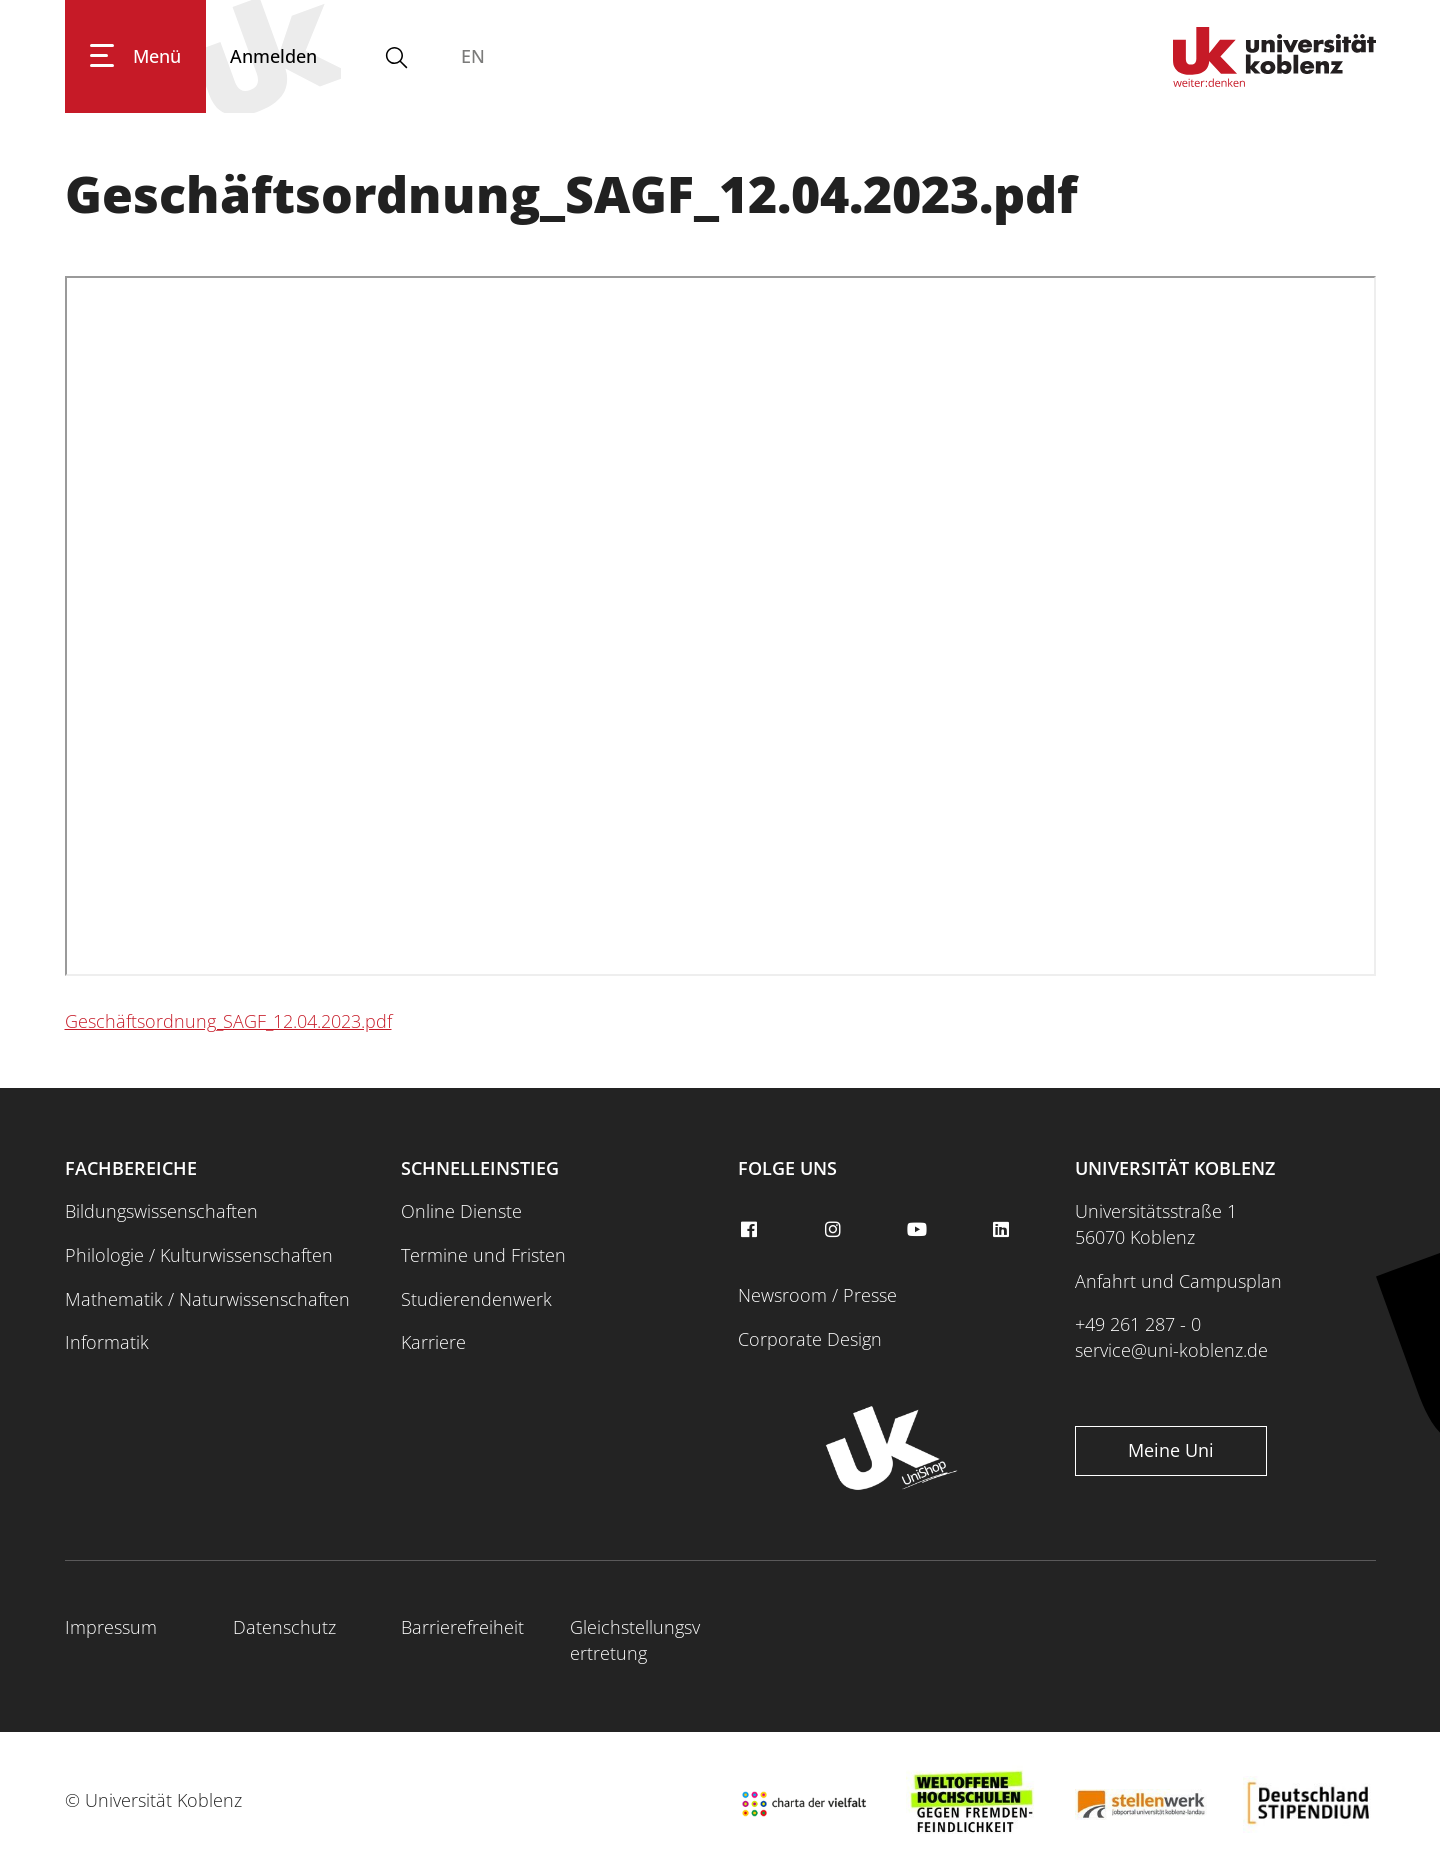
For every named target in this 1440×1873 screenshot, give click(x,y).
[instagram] (835, 1230)
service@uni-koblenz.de (1171, 1350)
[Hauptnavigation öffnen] (135, 56)
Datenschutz (284, 1627)
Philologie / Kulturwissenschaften (199, 1255)
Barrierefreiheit (462, 1627)
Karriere (433, 1342)
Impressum (111, 1627)
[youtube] (919, 1230)
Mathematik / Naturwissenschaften (207, 1299)
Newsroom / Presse (817, 1295)
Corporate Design (810, 1339)
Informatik (107, 1342)
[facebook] (751, 1230)
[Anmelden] (273, 56)
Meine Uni (1171, 1450)
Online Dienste (461, 1211)
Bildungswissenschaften (161, 1211)
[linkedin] (1004, 1230)
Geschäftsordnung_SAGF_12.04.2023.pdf (228, 1021)
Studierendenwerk (476, 1299)
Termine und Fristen (483, 1255)
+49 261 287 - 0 (1138, 1324)
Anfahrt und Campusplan (1178, 1281)
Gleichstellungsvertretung (635, 1640)
